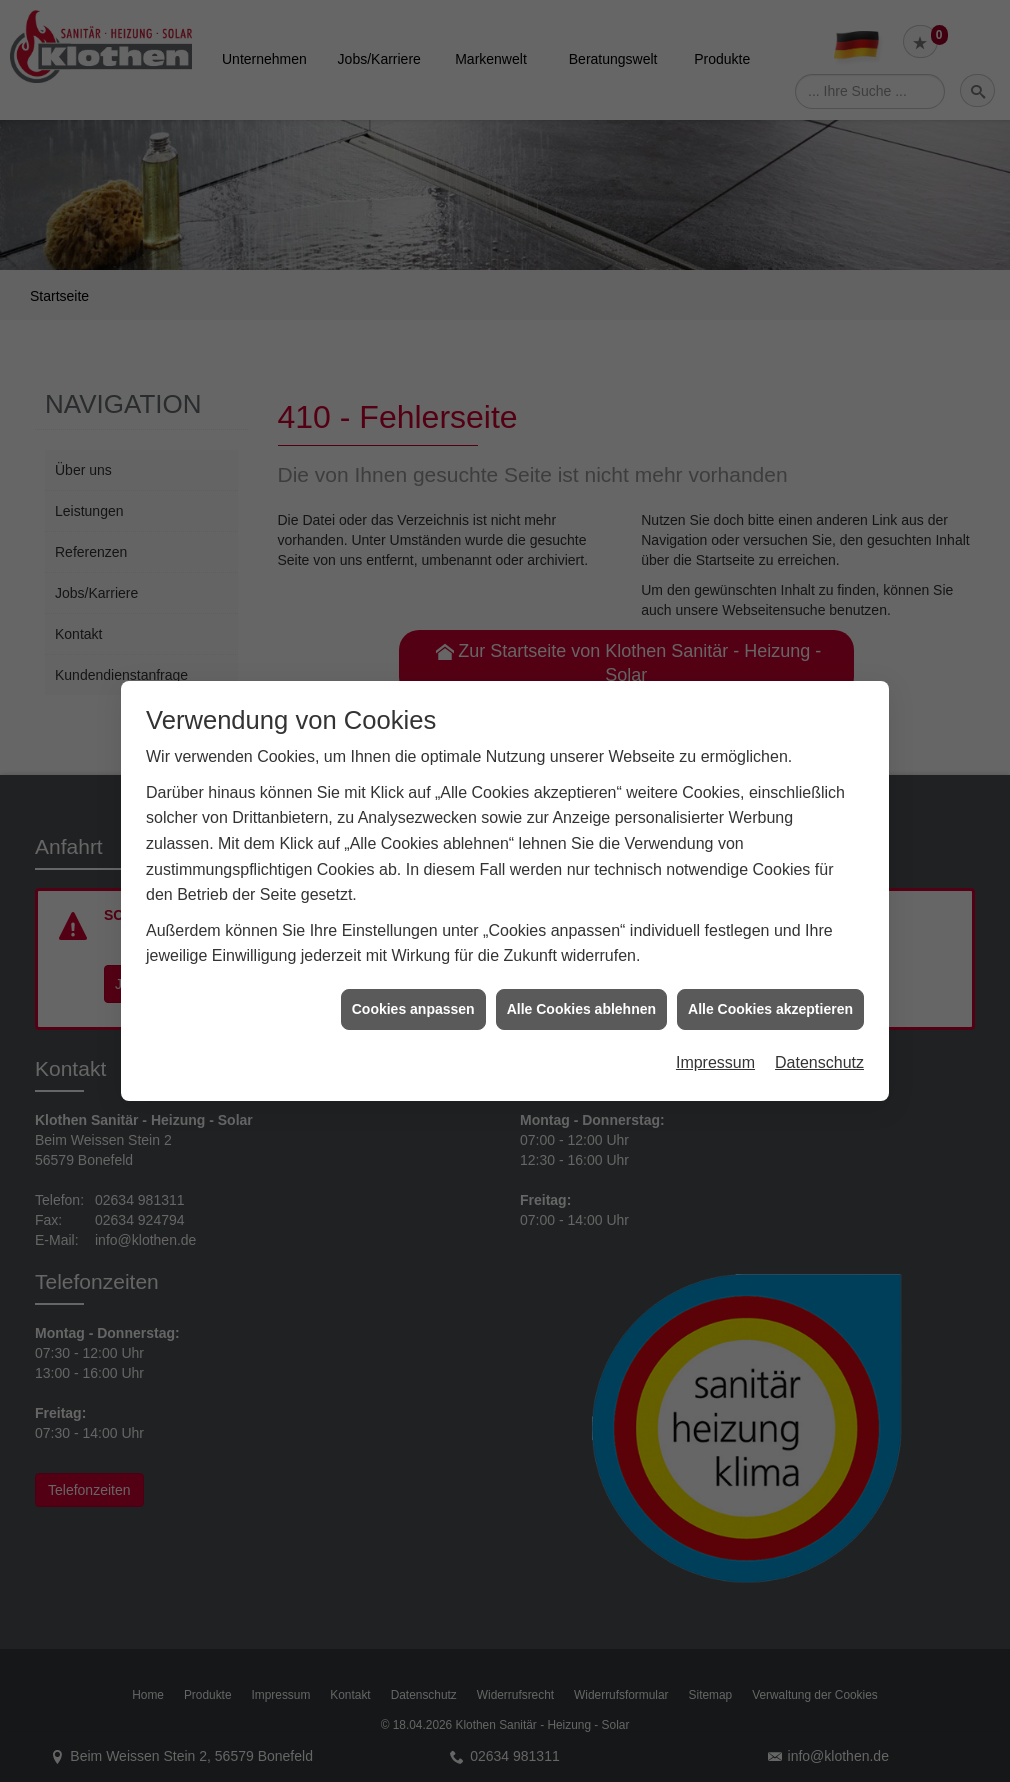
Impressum (715, 1042)
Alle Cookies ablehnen (581, 988)
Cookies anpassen (413, 988)
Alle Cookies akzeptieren (770, 988)
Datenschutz (819, 1042)
